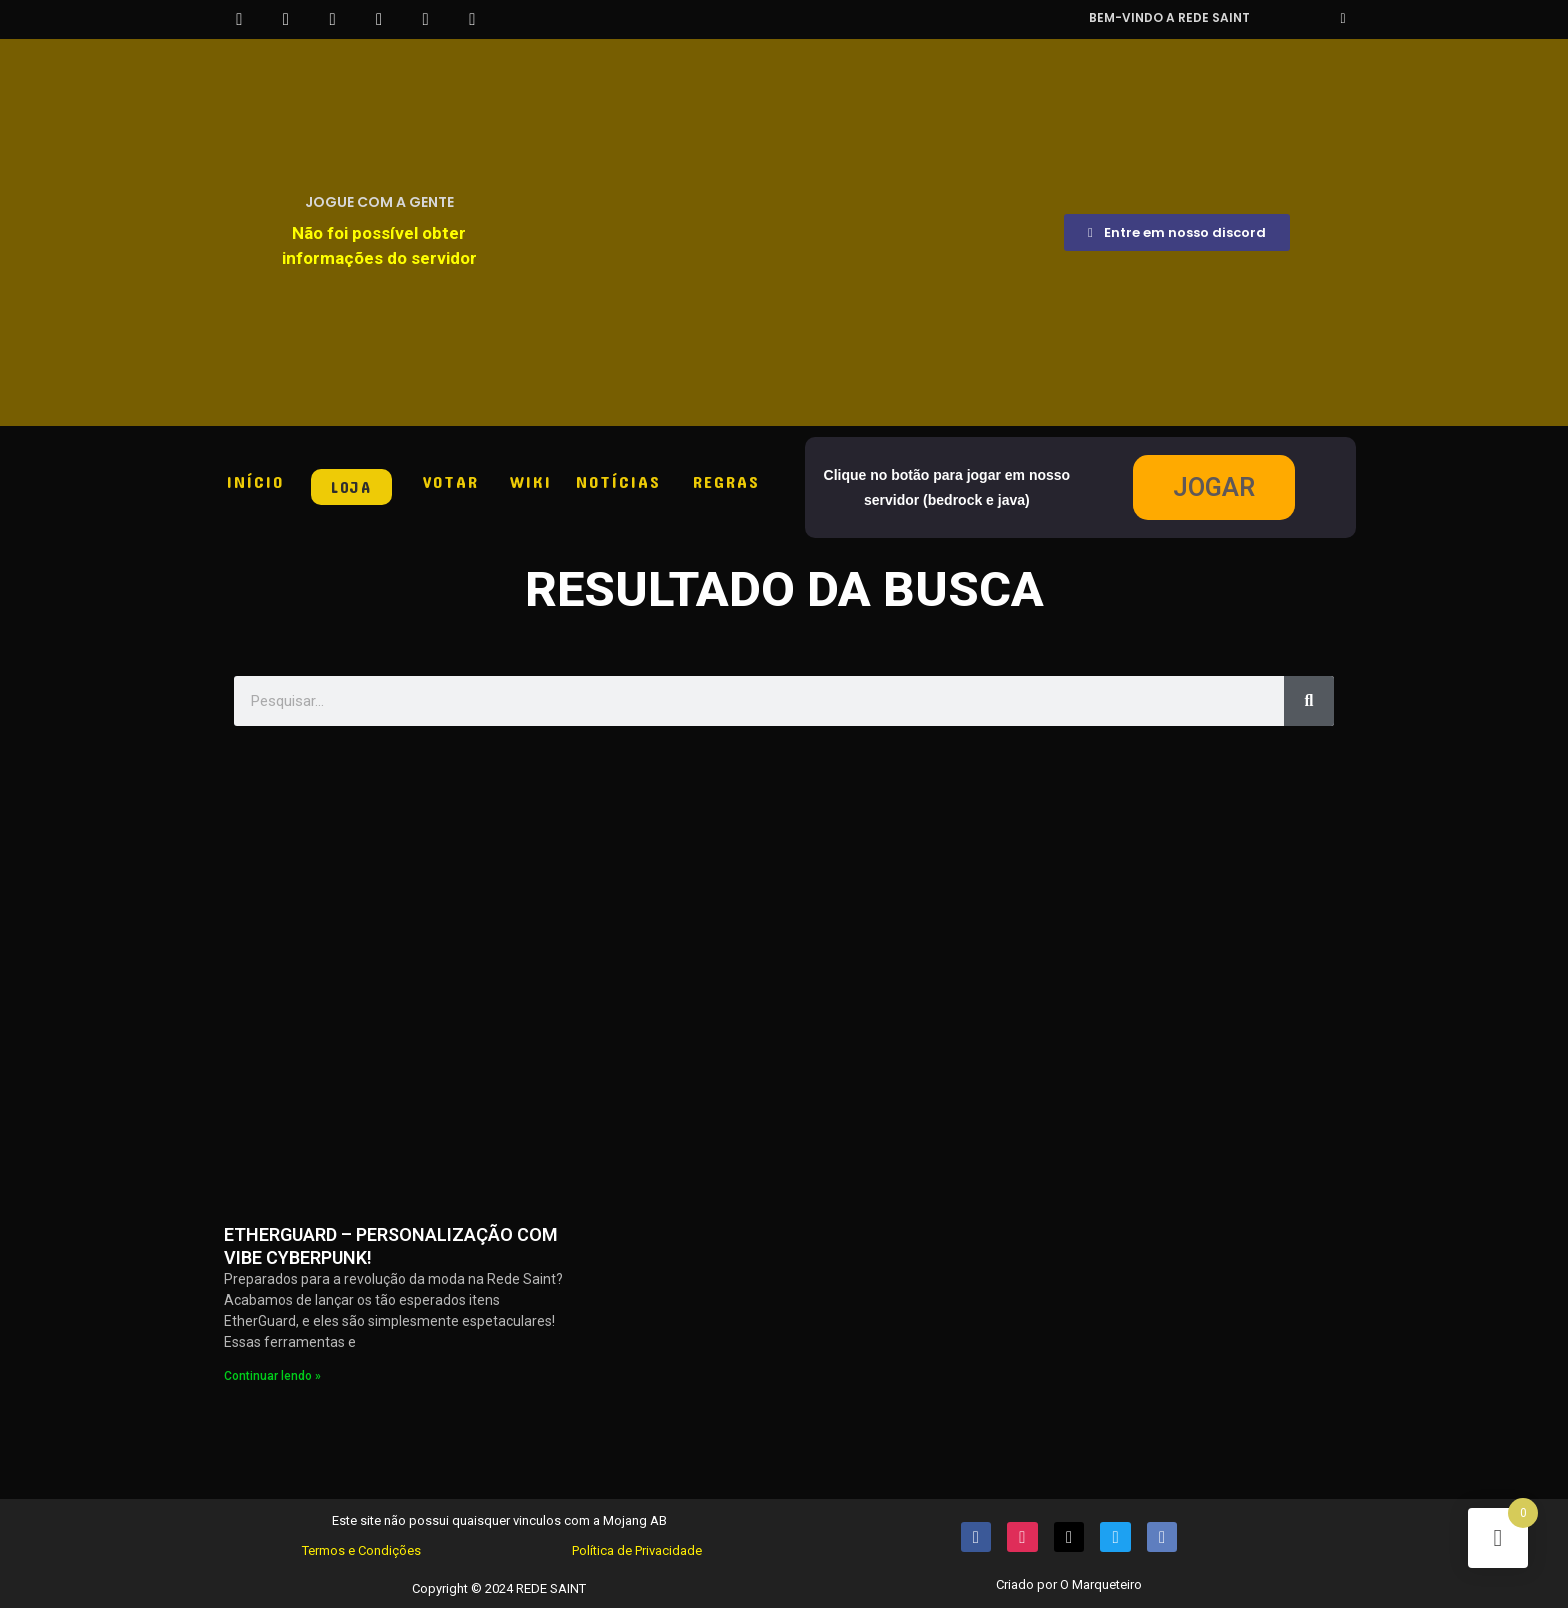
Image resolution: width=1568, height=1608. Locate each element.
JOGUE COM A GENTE (379, 202)
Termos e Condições (361, 1550)
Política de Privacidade (637, 1550)
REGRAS (726, 481)
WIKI (531, 481)
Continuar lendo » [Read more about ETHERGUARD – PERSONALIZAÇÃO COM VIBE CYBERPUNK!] (272, 1376)
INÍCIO (255, 481)
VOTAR (451, 481)
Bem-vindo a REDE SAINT (1169, 17)
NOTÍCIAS (618, 481)
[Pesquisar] (1309, 701)
